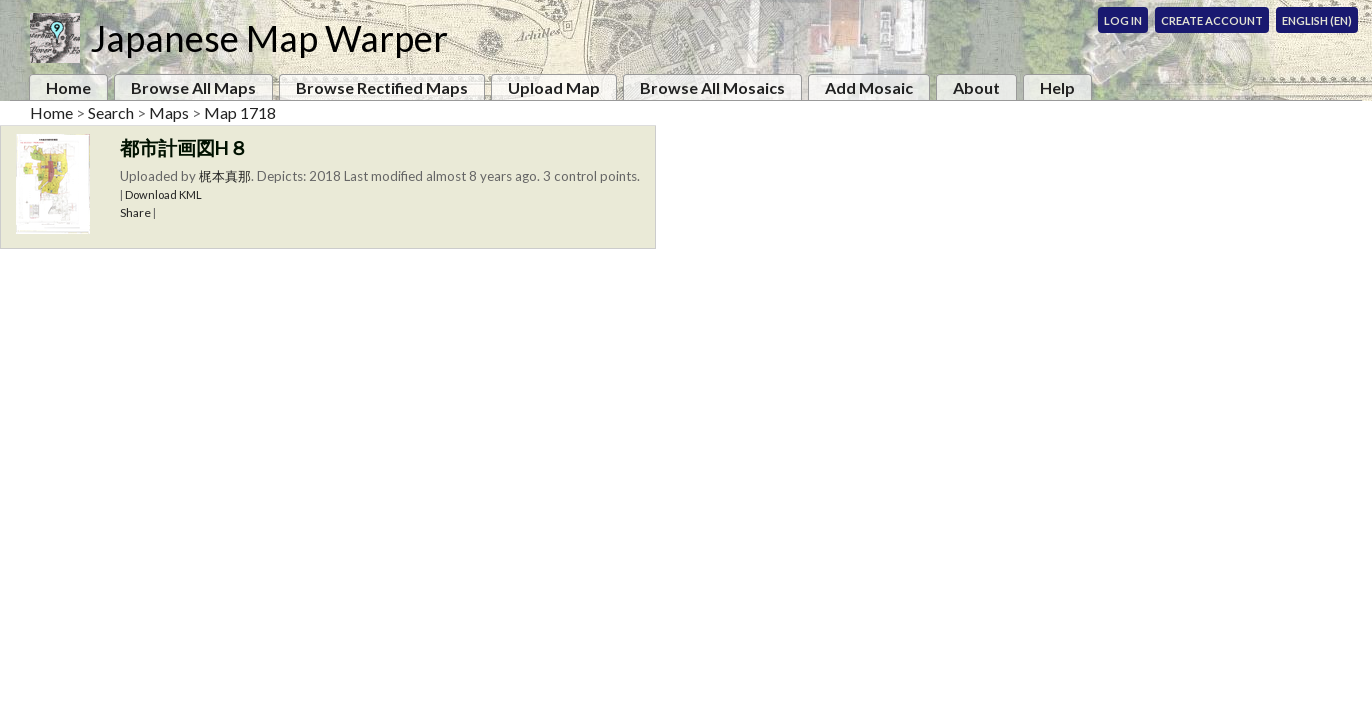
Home (68, 87)
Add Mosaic (869, 87)
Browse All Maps (193, 87)
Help (1057, 87)
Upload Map (554, 87)
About (976, 87)
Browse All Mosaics (712, 87)
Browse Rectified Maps (382, 87)
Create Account (1212, 20)
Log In (1123, 20)
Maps (169, 112)
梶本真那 (225, 176)
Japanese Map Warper (269, 38)
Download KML (163, 194)
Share (135, 212)
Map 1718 (240, 112)
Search (111, 112)
